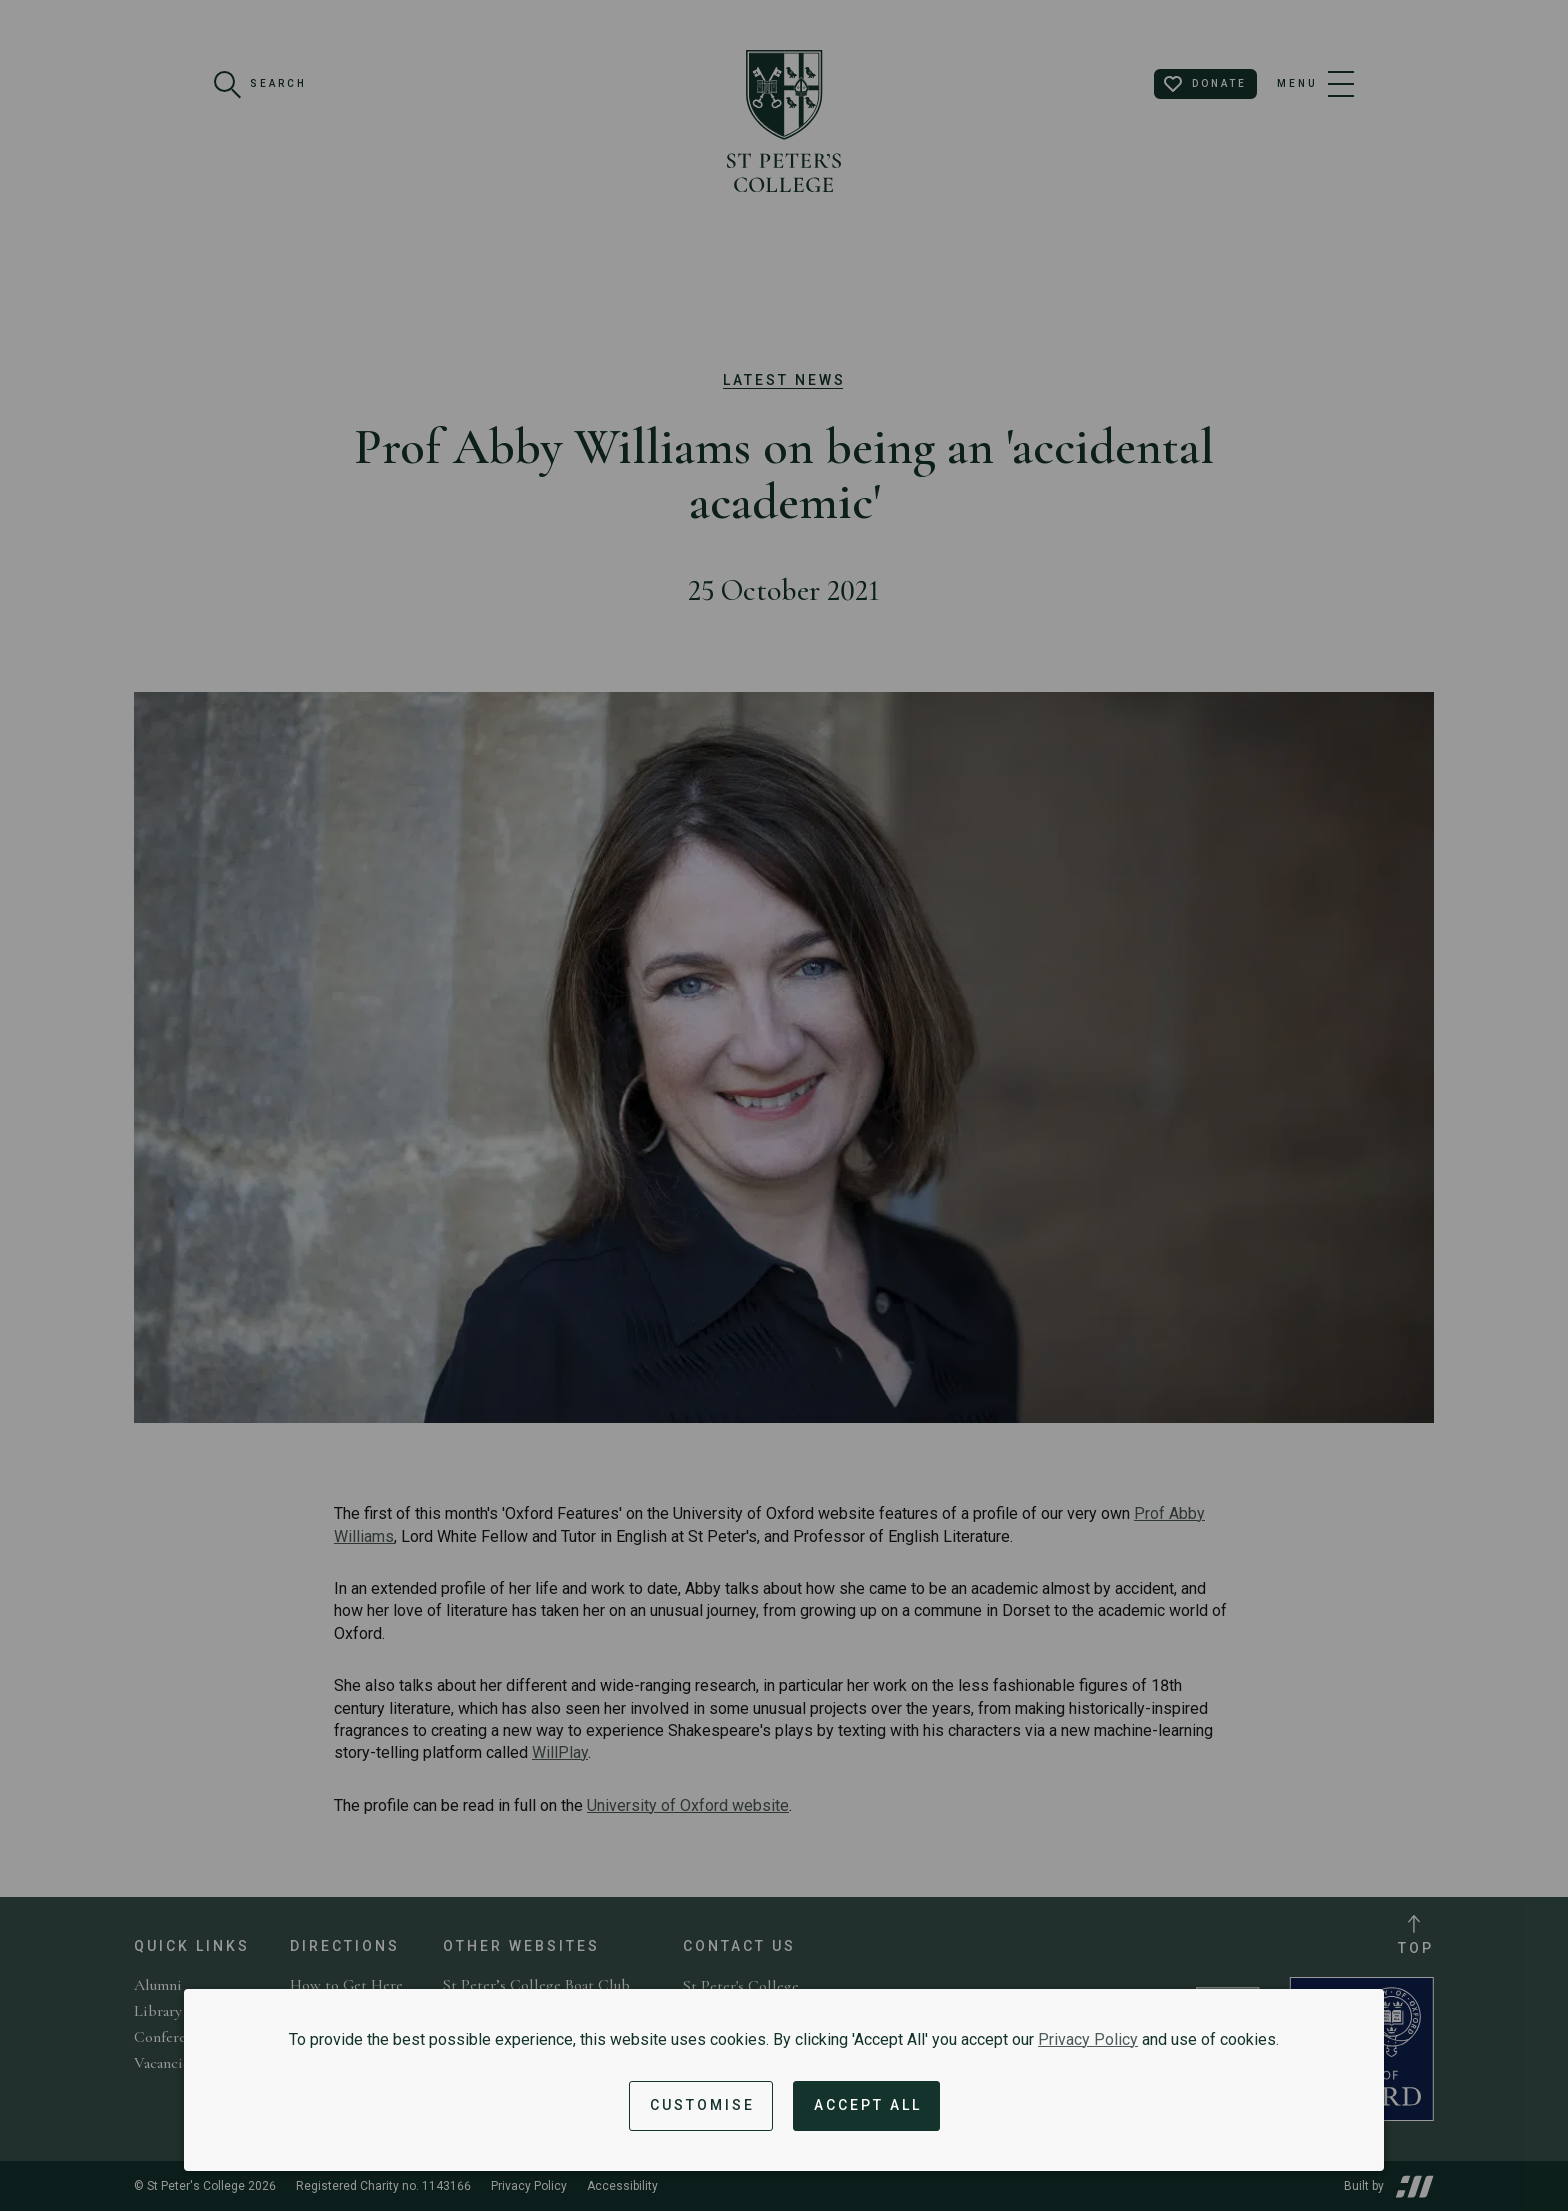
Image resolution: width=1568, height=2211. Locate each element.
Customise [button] (702, 2105)
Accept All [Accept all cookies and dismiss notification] (868, 2105)
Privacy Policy (1088, 2039)
